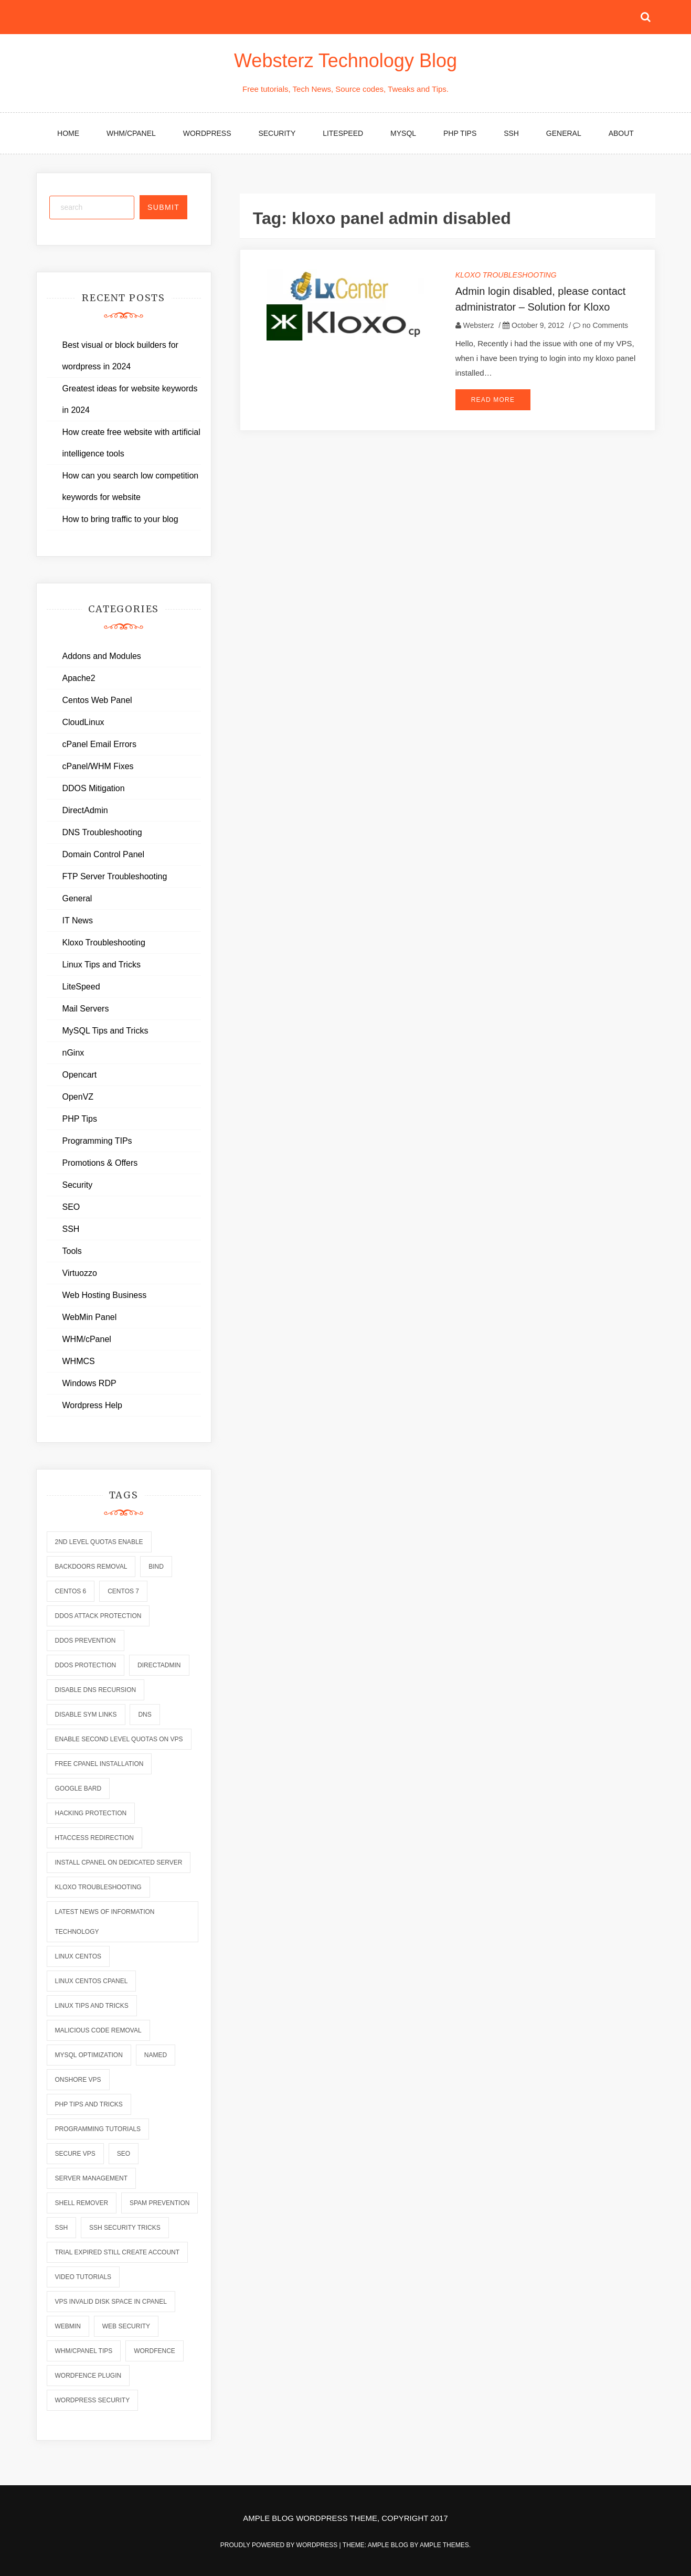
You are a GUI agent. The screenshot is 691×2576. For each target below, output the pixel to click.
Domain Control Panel (103, 854)
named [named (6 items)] (155, 2055)
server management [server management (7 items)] (91, 2178)
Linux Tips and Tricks (101, 964)
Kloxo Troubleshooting (506, 275)
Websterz (478, 325)
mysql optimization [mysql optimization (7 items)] (89, 2055)
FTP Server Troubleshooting (114, 876)
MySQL (403, 133)
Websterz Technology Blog (345, 60)
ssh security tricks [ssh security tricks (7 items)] (125, 2227)
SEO (71, 1206)
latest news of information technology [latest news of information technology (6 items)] (105, 1921)
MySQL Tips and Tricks (105, 1030)
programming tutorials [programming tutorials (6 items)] (98, 2129)
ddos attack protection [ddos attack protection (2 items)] (98, 1616)
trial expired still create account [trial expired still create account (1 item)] (117, 2252)
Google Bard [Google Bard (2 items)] (78, 1788)
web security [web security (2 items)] (126, 2326)
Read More (493, 399)
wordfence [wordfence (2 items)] (154, 2351)
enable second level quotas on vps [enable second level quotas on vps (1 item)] (119, 1739)
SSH (511, 133)
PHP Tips (459, 133)
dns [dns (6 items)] (144, 1714)
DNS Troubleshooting (102, 832)
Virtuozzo (79, 1273)
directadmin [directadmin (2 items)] (158, 1665)
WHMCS (78, 1361)
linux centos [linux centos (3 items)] (78, 1956)
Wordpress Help (92, 1405)
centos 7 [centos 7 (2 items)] (123, 1591)
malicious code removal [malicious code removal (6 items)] (98, 2030)
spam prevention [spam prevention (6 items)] (159, 2203)
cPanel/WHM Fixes (98, 766)
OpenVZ (78, 1096)
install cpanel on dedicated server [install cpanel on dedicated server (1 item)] (119, 1862)
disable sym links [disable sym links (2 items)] (86, 1714)
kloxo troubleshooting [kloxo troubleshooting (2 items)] (98, 1887)
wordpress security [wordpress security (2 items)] (92, 2400)
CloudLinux (83, 722)
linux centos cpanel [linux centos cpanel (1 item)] (91, 1981)
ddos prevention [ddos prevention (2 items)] (85, 1640)
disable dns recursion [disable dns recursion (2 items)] (95, 1690)
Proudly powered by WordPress (279, 2545)
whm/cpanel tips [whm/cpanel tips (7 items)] (84, 2351)
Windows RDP (89, 1383)
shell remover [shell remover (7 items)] (82, 2203)
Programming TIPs (97, 1140)
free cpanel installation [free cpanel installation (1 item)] (99, 1764)
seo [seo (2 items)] (123, 2153)
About (621, 133)
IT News (77, 920)
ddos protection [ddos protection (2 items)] (85, 1665)
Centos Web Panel (97, 700)
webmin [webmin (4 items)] (68, 2326)
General (563, 133)
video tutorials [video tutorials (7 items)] (83, 2277)
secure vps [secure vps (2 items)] (75, 2153)
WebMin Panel (89, 1317)
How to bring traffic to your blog (120, 519)
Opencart (79, 1074)
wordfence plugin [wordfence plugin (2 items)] (88, 2375)
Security (276, 133)
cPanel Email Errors (99, 744)
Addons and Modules (101, 656)
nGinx (73, 1052)
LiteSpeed (343, 133)
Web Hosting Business (104, 1295)
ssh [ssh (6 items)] (61, 2227)
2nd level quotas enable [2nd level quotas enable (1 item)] (99, 1542)
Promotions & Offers (100, 1162)
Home (68, 133)
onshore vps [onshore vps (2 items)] (78, 2079)
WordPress (207, 133)
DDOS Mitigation (93, 788)
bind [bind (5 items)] (156, 1566)
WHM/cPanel (131, 133)
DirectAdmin (85, 810)
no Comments (600, 325)
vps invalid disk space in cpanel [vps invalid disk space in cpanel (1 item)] (111, 2301)
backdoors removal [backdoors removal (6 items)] (91, 1566)
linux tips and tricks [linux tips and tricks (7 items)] (92, 2005)
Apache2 (78, 678)
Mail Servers (85, 1008)
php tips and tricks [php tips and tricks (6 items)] (89, 2104)
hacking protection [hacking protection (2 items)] (91, 1813)
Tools (72, 1251)
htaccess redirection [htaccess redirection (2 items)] (94, 1837)
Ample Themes (444, 2545)
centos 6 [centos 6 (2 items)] (71, 1591)
